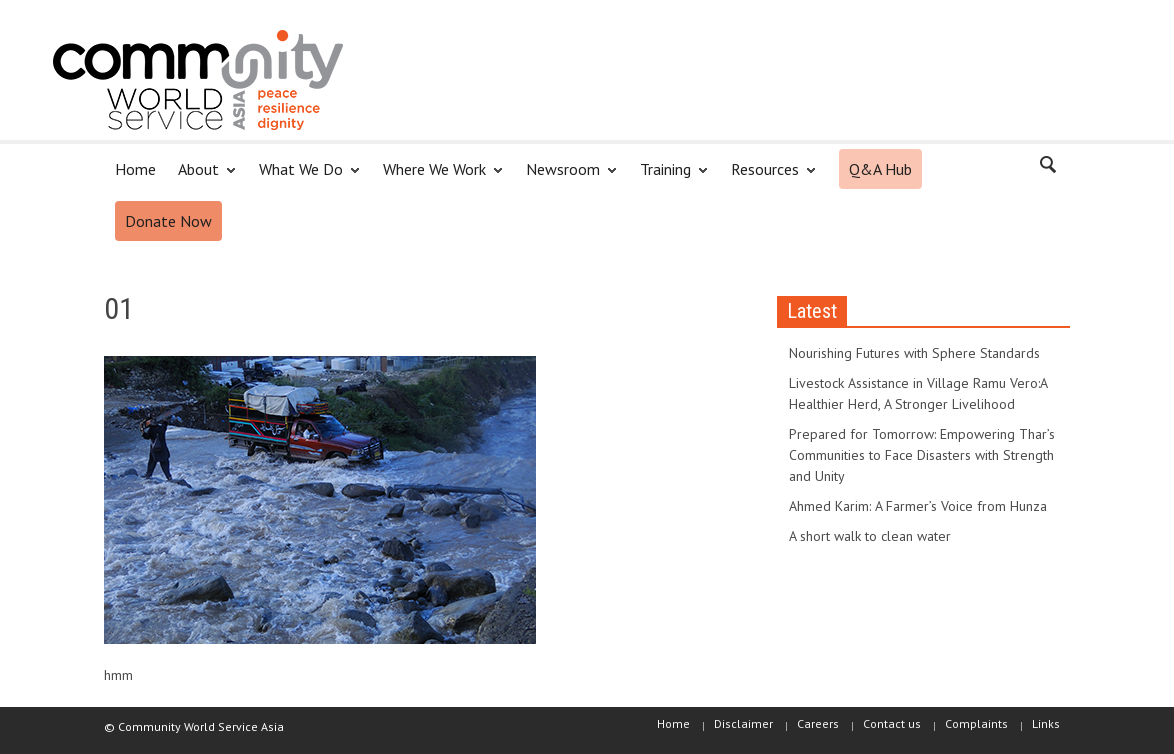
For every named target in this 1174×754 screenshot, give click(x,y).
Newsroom (566, 177)
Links (1046, 723)
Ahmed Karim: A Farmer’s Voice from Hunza (918, 506)
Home (135, 169)
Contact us (892, 723)
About (201, 177)
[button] (1049, 168)
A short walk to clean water (870, 536)
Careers (818, 723)
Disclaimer (743, 723)
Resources (768, 177)
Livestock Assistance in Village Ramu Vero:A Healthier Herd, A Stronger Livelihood (918, 393)
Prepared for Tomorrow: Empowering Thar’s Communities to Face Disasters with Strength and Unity (922, 455)
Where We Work (437, 177)
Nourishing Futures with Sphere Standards (914, 353)
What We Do (304, 177)
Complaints (976, 723)
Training (668, 177)
